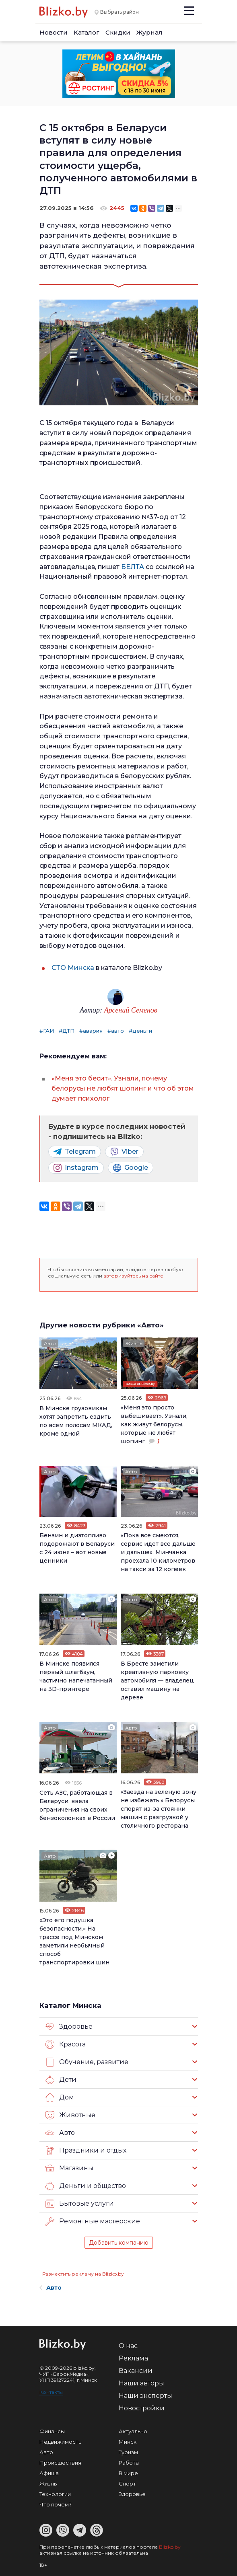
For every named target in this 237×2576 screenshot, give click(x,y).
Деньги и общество (85, 2186)
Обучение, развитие (86, 2062)
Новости (53, 32)
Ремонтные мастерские (92, 2221)
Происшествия (60, 2462)
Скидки (117, 32)
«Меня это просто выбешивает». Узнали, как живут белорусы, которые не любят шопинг (154, 1424)
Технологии (55, 2494)
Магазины (69, 2168)
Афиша (49, 2473)
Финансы (52, 2431)
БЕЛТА (132, 567)
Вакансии (136, 2371)
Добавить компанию (118, 2242)
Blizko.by (170, 2547)
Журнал (149, 32)
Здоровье (69, 2026)
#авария (91, 1030)
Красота (65, 2044)
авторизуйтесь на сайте (133, 1276)
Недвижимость (60, 2441)
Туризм (128, 2452)
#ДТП (66, 1030)
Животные (70, 2115)
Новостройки (142, 2408)
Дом (59, 2097)
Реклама (133, 2358)
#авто (115, 1030)
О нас (128, 2346)
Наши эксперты (145, 2395)
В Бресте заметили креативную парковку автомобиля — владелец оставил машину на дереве (157, 1680)
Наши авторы (141, 2383)
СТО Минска (74, 968)
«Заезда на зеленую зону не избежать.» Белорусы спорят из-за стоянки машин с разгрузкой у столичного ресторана (158, 1808)
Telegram (75, 1152)
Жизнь (133, 1343)
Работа (129, 2462)
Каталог (86, 32)
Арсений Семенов (130, 1010)
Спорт (127, 2483)
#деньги (140, 1030)
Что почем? (55, 2504)
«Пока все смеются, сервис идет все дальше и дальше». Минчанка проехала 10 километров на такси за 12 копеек (158, 1552)
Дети (60, 2079)
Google (130, 1168)
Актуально (133, 2431)
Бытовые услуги (79, 2203)
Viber (124, 1152)
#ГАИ (46, 1030)
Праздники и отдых (85, 2150)
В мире (128, 2473)
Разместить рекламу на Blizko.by (83, 2274)
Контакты (51, 2392)
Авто (50, 1343)
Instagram (76, 1168)
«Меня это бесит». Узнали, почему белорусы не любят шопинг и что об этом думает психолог (123, 1088)
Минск (127, 2441)
